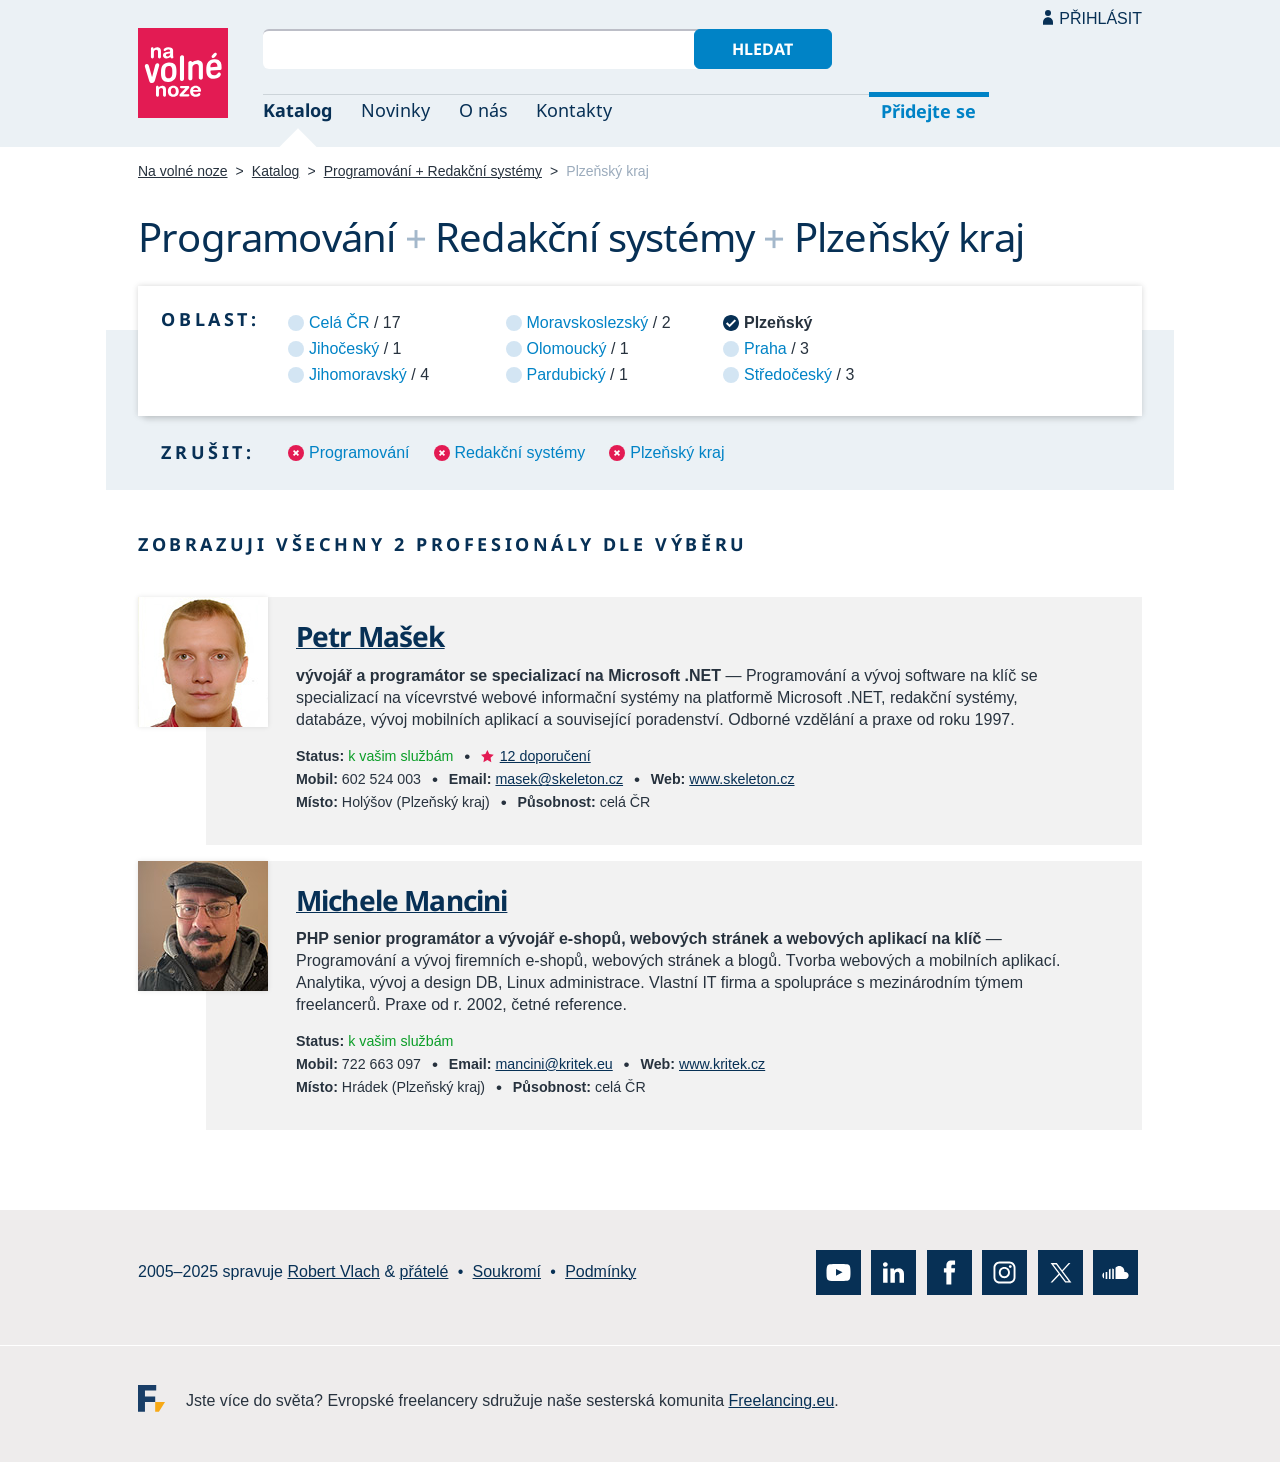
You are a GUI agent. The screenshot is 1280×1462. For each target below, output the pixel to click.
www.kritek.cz (722, 1064)
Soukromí (507, 1271)
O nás (483, 110)
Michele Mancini (401, 900)
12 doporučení (545, 756)
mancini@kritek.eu (553, 1064)
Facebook (949, 1271)
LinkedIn (893, 1271)
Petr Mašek (370, 636)
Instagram (1004, 1271)
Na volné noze (183, 171)
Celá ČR (339, 322)
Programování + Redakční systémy (433, 171)
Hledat (762, 49)
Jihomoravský (358, 374)
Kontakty (574, 110)
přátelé (424, 1271)
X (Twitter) (1060, 1271)
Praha (765, 348)
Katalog (297, 110)
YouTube (838, 1271)
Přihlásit (1100, 18)
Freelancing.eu (162, 1397)
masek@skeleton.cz (559, 779)
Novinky (395, 110)
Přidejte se (928, 111)
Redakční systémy (520, 452)
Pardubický (566, 374)
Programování (359, 452)
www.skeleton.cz (741, 779)
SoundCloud (1115, 1271)
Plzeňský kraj (677, 452)
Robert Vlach (333, 1271)
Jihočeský (344, 348)
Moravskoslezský (588, 322)
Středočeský (788, 374)
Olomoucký (567, 348)
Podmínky (600, 1271)
